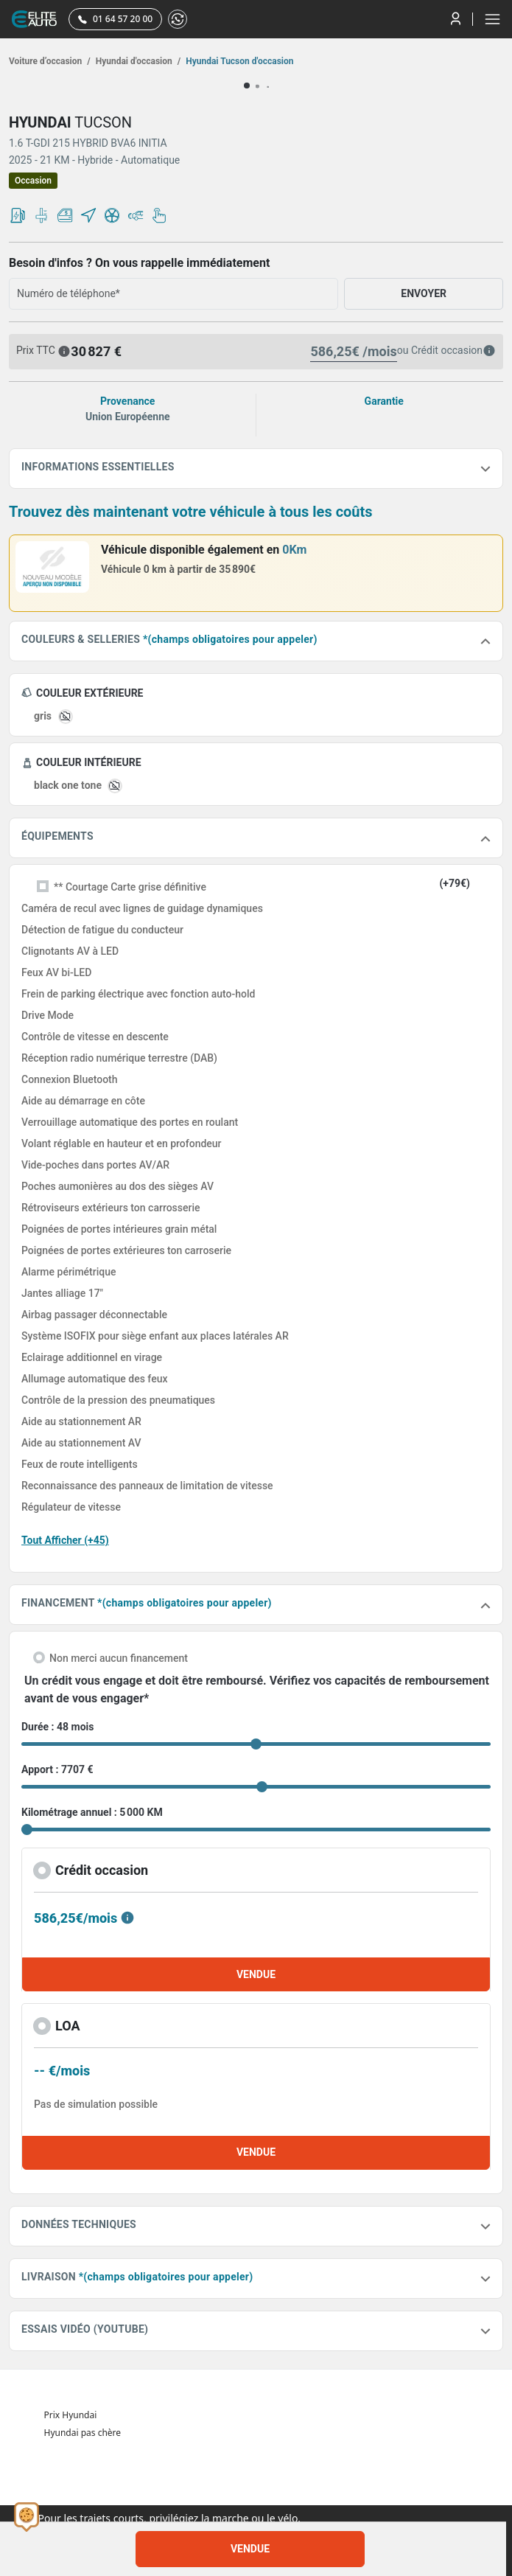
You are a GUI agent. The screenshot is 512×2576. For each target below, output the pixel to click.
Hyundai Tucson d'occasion (238, 61)
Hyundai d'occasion (137, 61)
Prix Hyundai (70, 2415)
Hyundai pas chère (83, 2432)
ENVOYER (423, 293)
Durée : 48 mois (57, 1727)
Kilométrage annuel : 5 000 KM (92, 1812)
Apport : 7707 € (57, 1769)
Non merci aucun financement (118, 1658)
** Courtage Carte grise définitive (130, 887)
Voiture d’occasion (50, 61)
